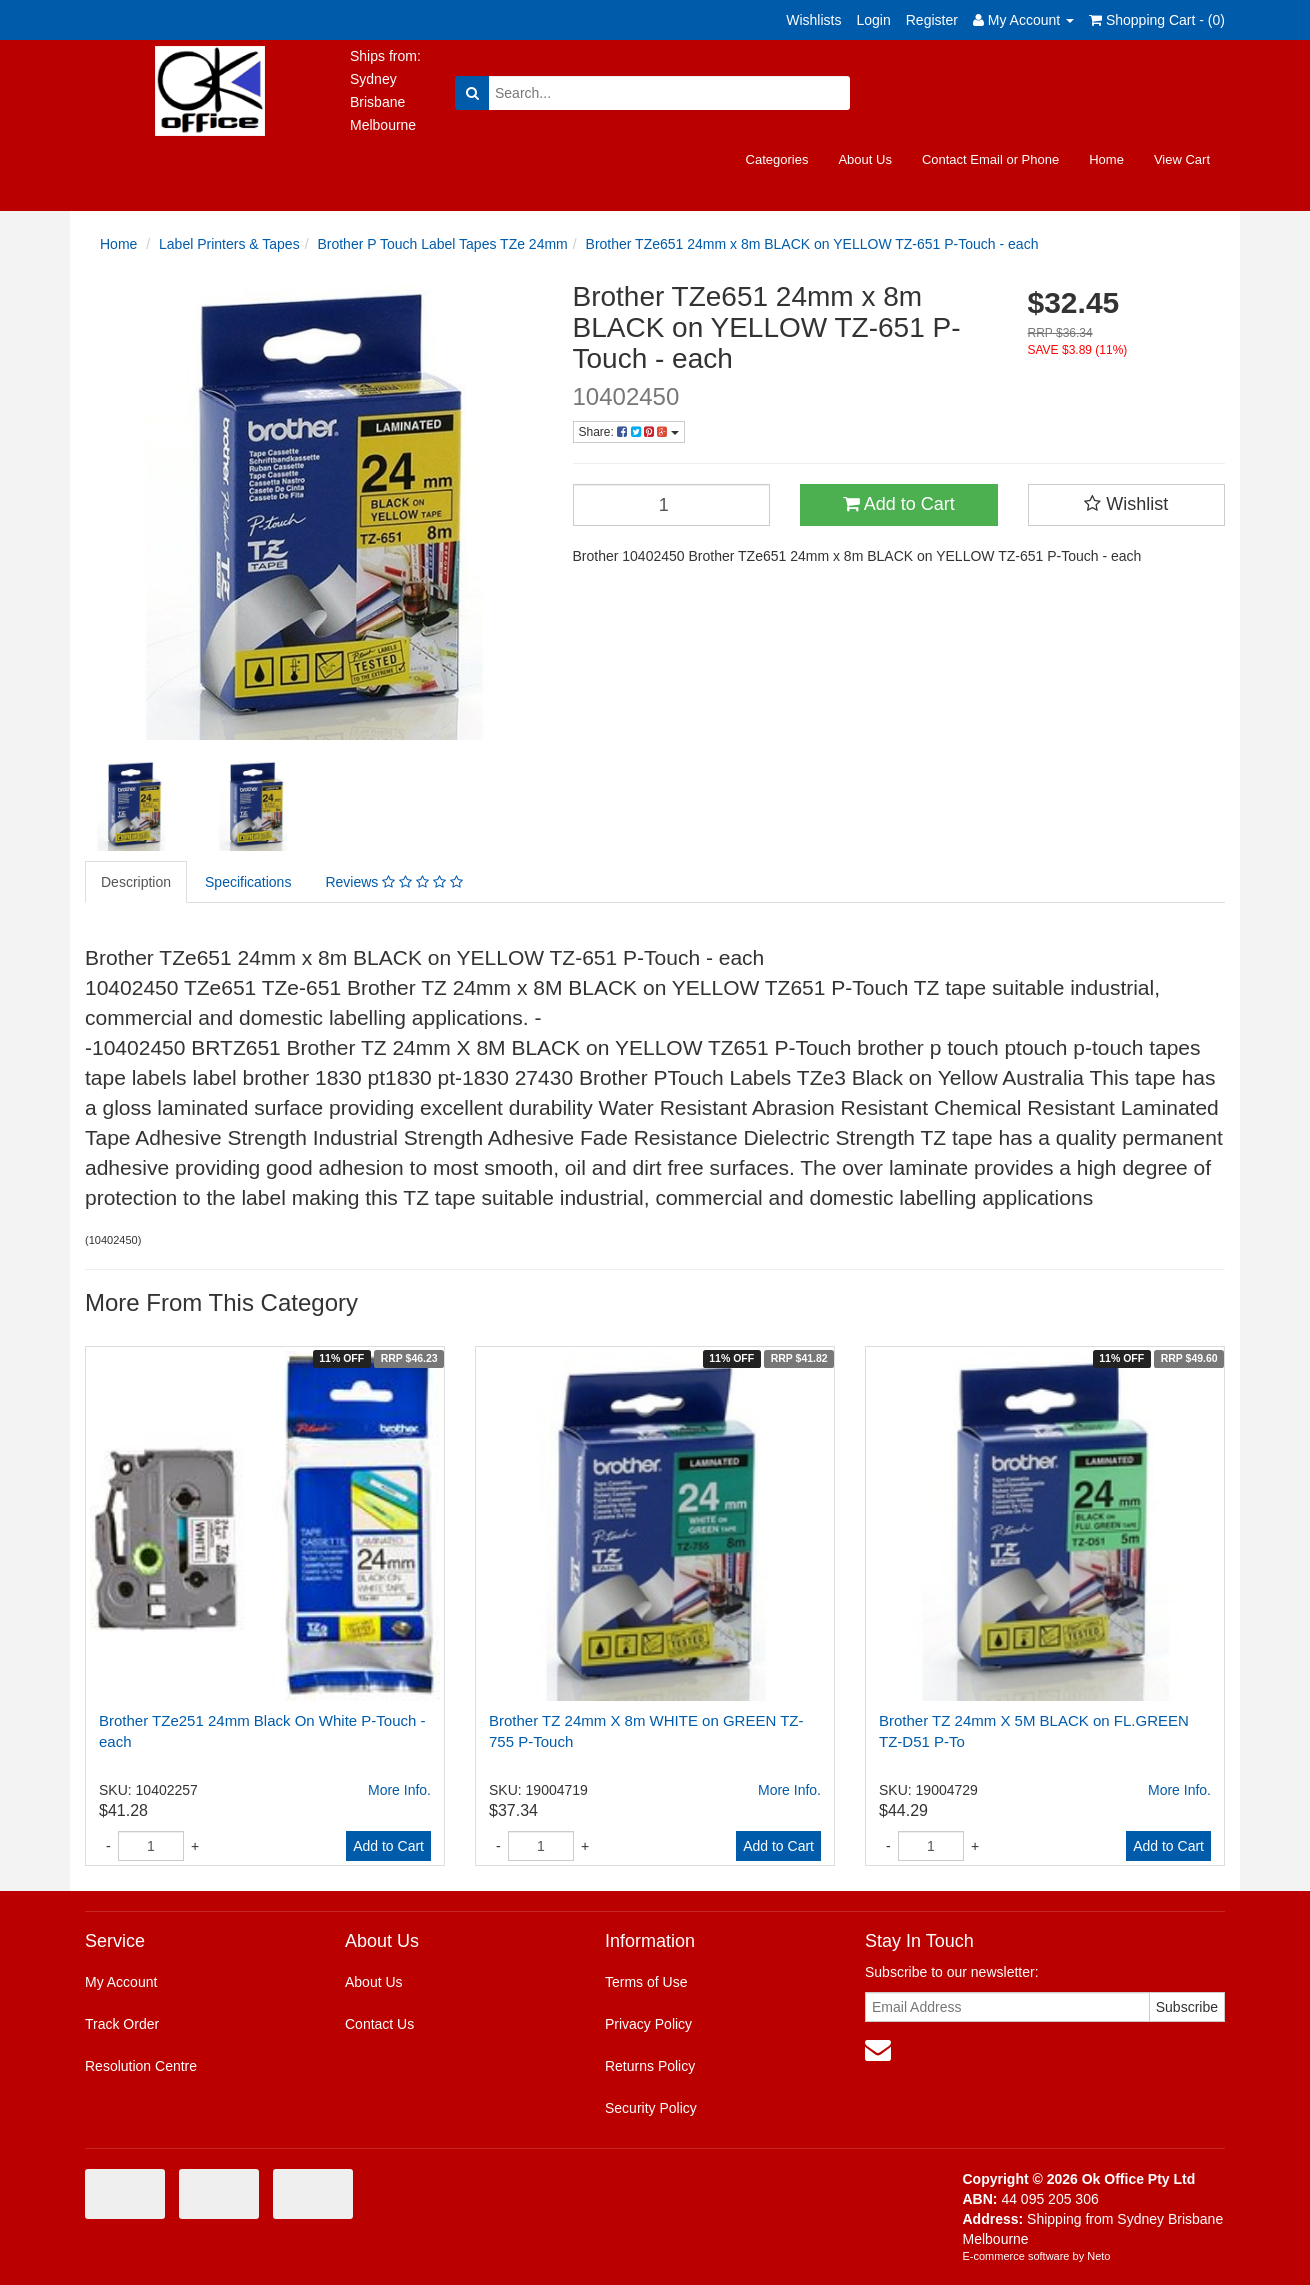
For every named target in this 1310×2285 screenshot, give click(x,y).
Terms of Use (646, 1982)
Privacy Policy (648, 2024)
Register (932, 20)
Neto (1098, 2256)
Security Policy (651, 2108)
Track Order (122, 2024)
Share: (629, 432)
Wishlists (813, 20)
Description (136, 882)
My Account (121, 1982)
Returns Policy (650, 2066)
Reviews (393, 882)
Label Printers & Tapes (229, 244)
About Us (864, 159)
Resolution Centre (141, 2066)
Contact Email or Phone (990, 159)
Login (873, 20)
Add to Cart (899, 504)
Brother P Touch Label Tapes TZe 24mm (442, 244)
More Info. (399, 1790)
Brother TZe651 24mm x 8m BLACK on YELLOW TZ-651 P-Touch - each (812, 244)
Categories (777, 159)
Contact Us (379, 2024)
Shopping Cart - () (1157, 20)
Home (1106, 159)
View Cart (1182, 159)
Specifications (248, 882)
